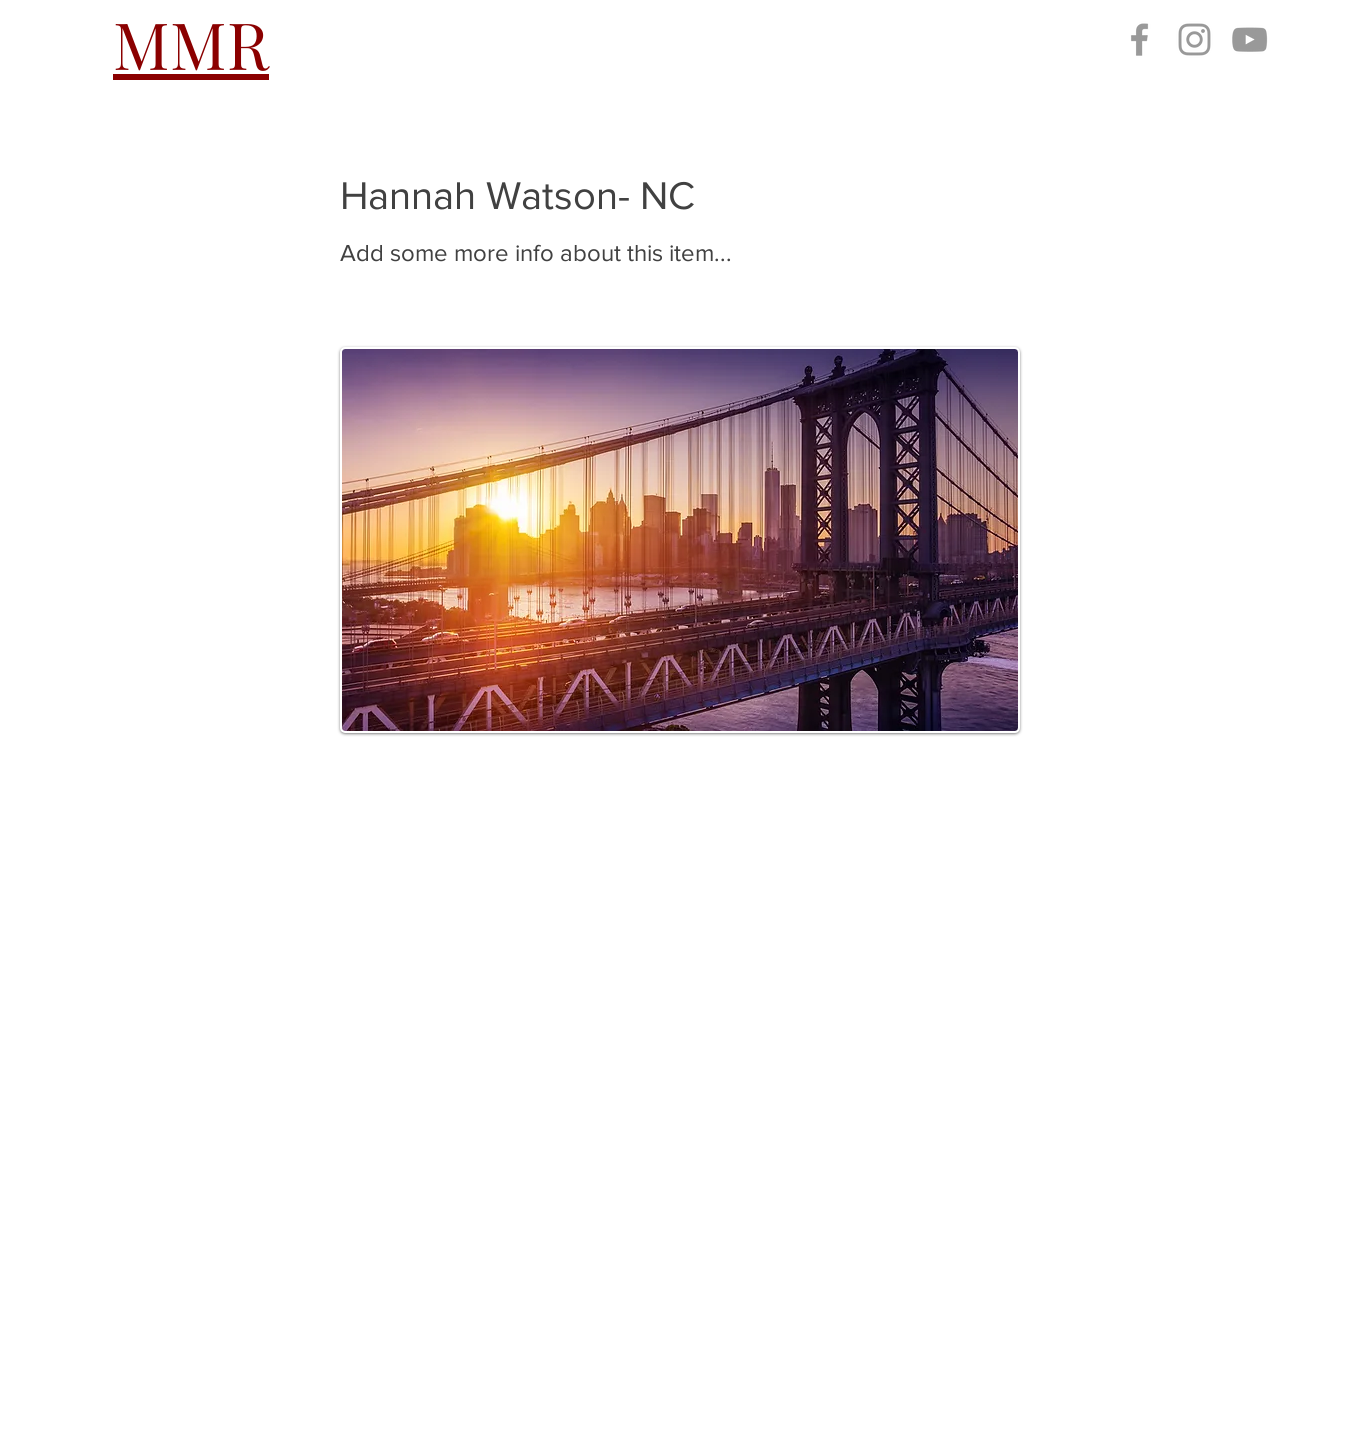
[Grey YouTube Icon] (1249, 39)
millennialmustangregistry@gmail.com (293, 1339)
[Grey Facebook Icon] (1139, 39)
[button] (489, 43)
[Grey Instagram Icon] (1194, 39)
